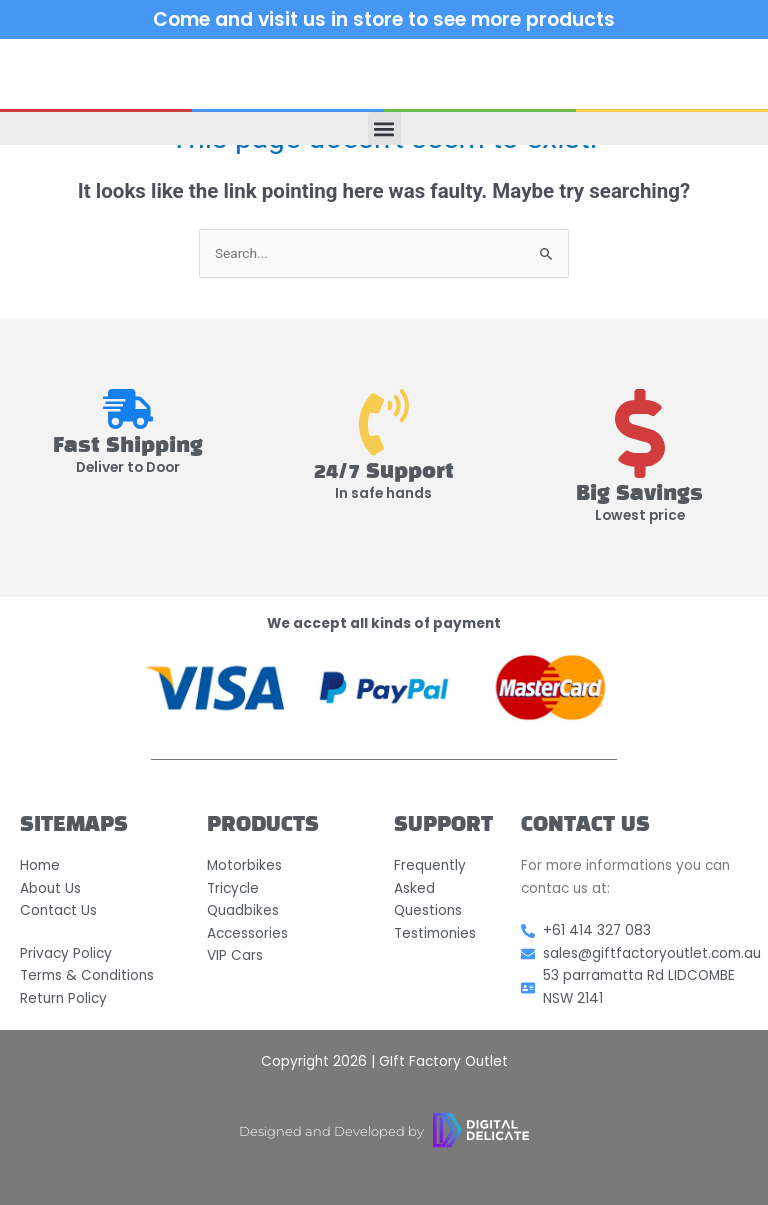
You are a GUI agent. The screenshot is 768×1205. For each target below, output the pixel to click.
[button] (384, 128)
